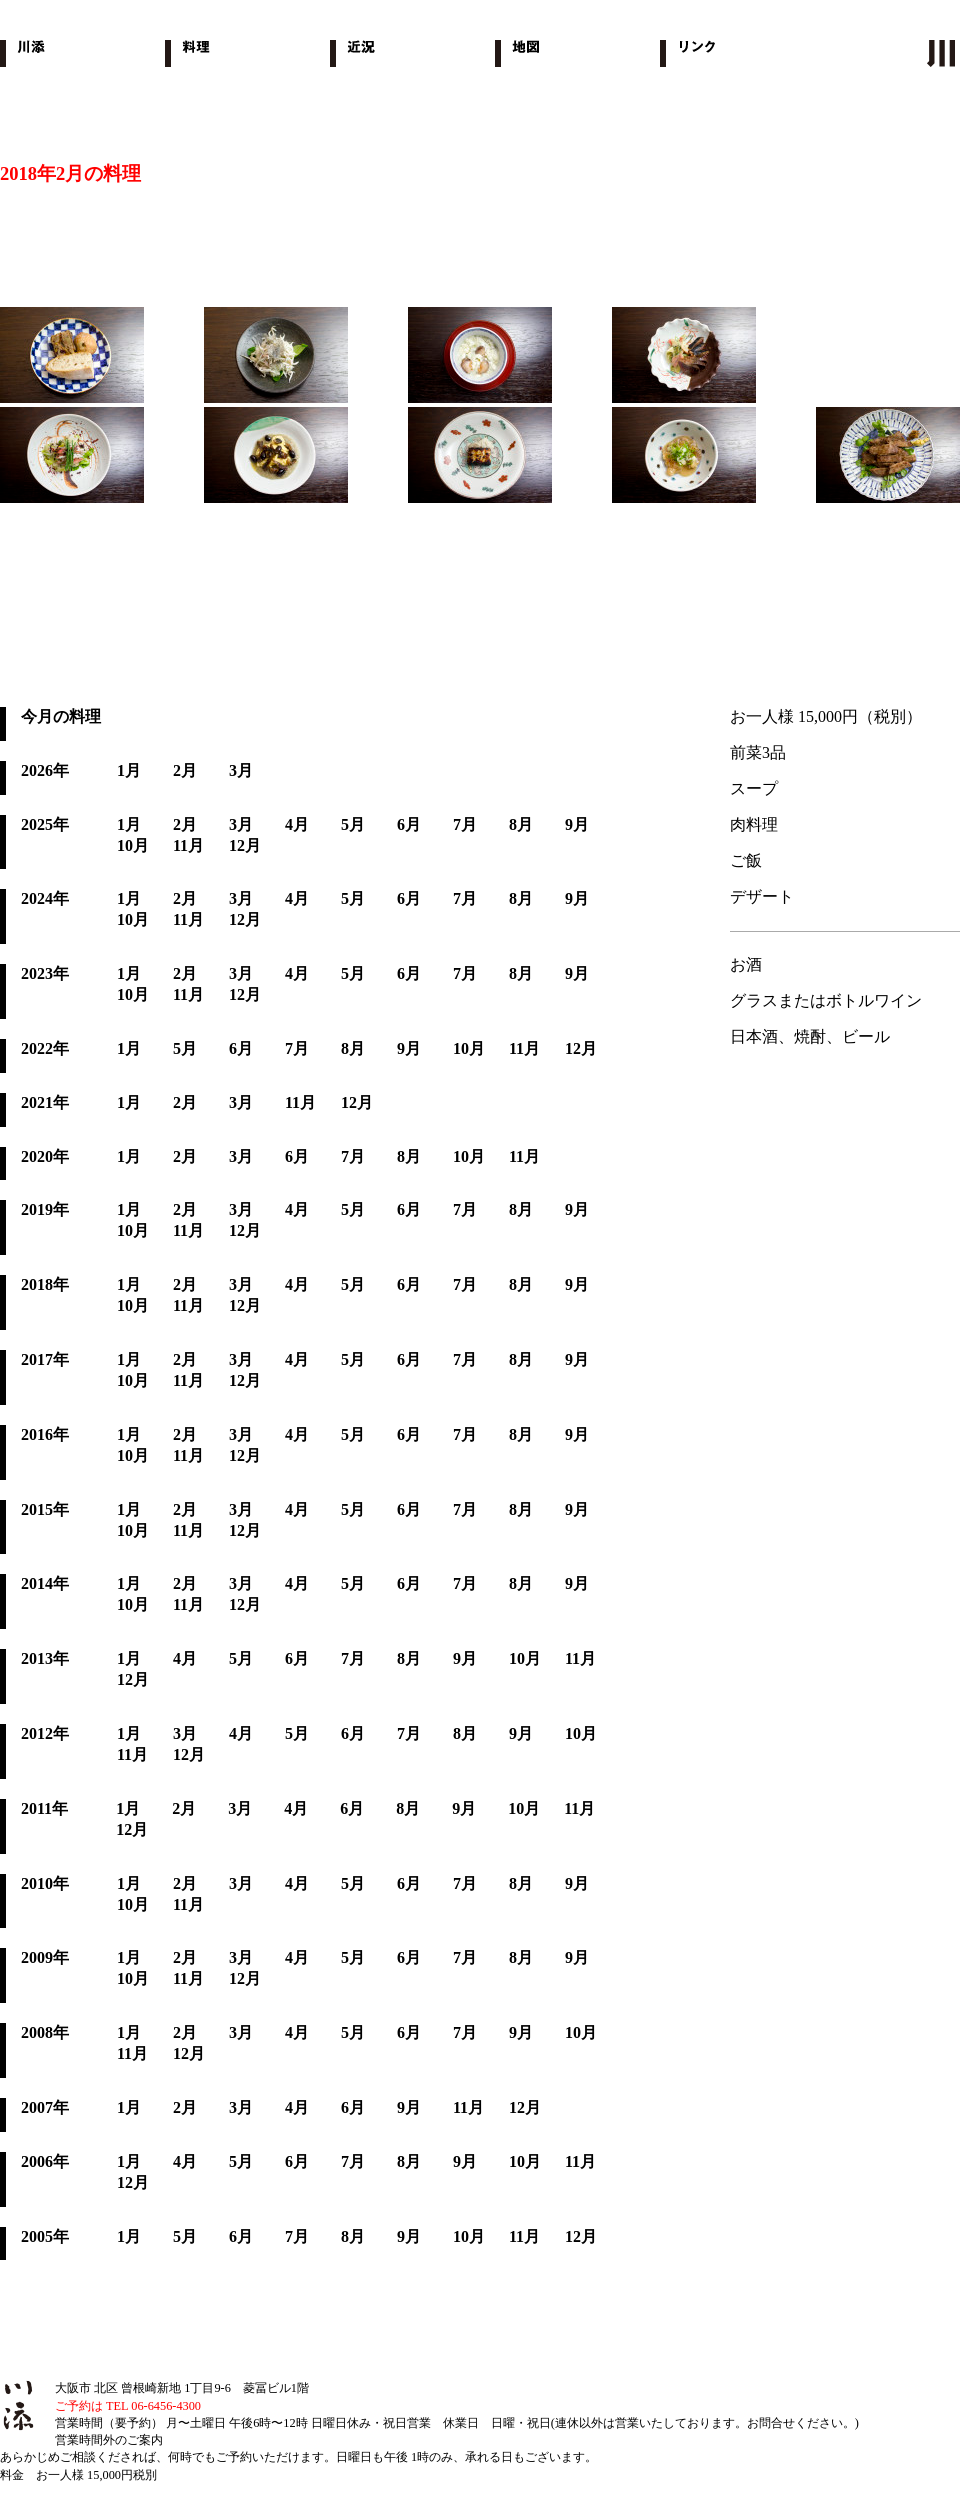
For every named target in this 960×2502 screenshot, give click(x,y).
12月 (245, 845)
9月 (577, 824)
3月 (241, 770)
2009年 (45, 1957)
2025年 (45, 824)
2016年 (45, 1434)
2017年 (45, 1359)
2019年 (45, 1209)
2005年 (45, 2236)
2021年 (45, 1102)
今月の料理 (61, 716)
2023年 (45, 973)
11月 (188, 845)
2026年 (45, 770)
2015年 (45, 1509)
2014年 (45, 1583)
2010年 (45, 1883)
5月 (353, 824)
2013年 (45, 1658)
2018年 (45, 1284)
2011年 (44, 1808)
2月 (185, 770)
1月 (129, 770)
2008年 (45, 2032)
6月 (409, 824)
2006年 (45, 2161)
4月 (297, 824)
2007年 (45, 2107)
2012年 (45, 1733)
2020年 (45, 1156)
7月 (465, 824)
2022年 (45, 1048)
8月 (521, 824)
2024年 (45, 898)
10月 (133, 845)
